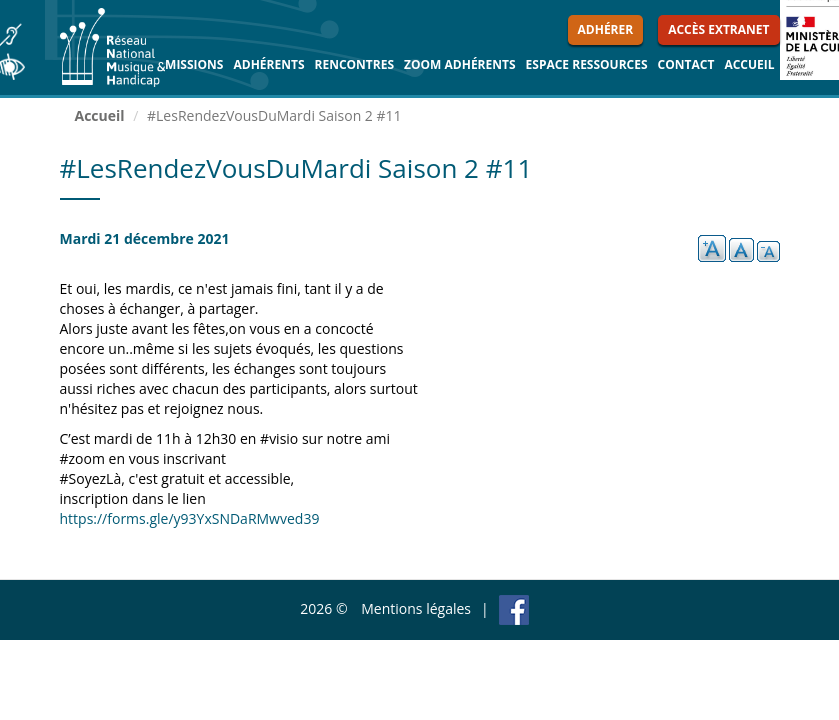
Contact (686, 64)
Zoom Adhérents (460, 64)
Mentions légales (416, 608)
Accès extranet (718, 29)
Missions (194, 64)
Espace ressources (587, 64)
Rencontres (355, 64)
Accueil (749, 64)
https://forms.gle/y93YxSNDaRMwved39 (190, 518)
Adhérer (606, 29)
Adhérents (268, 64)
